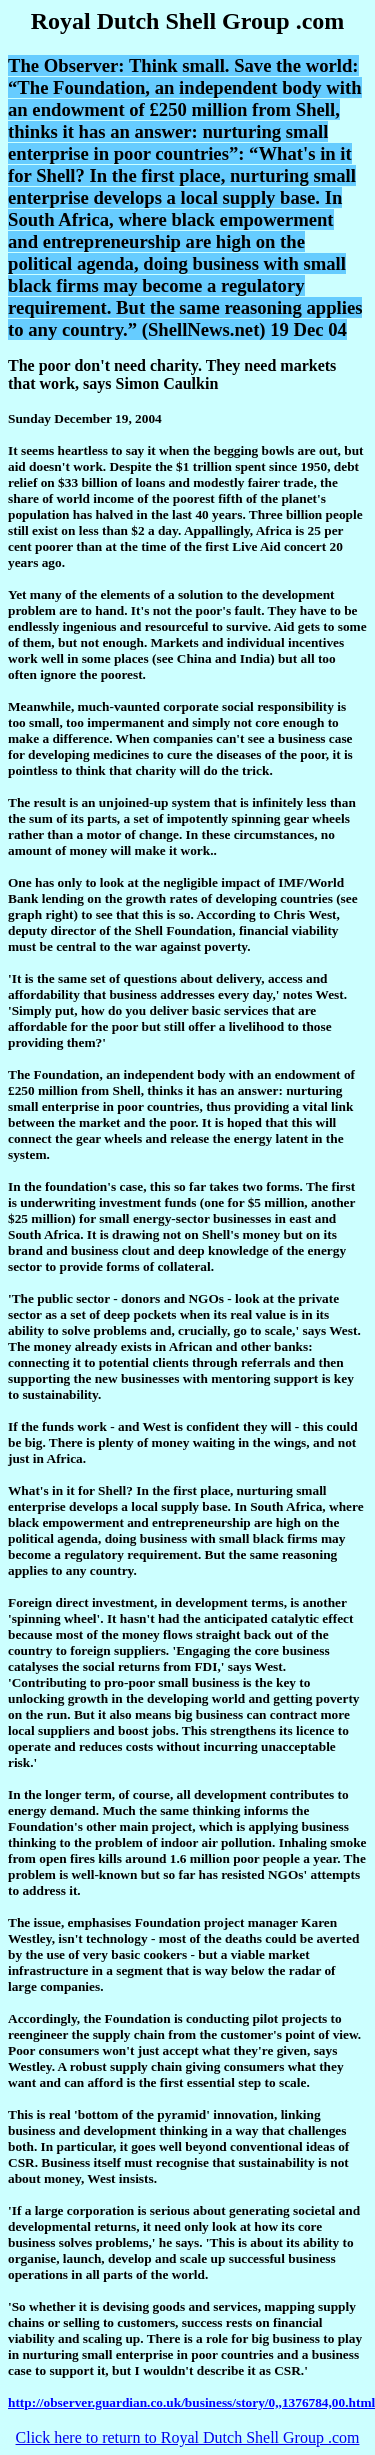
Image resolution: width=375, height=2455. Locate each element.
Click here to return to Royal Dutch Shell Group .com (188, 2437)
